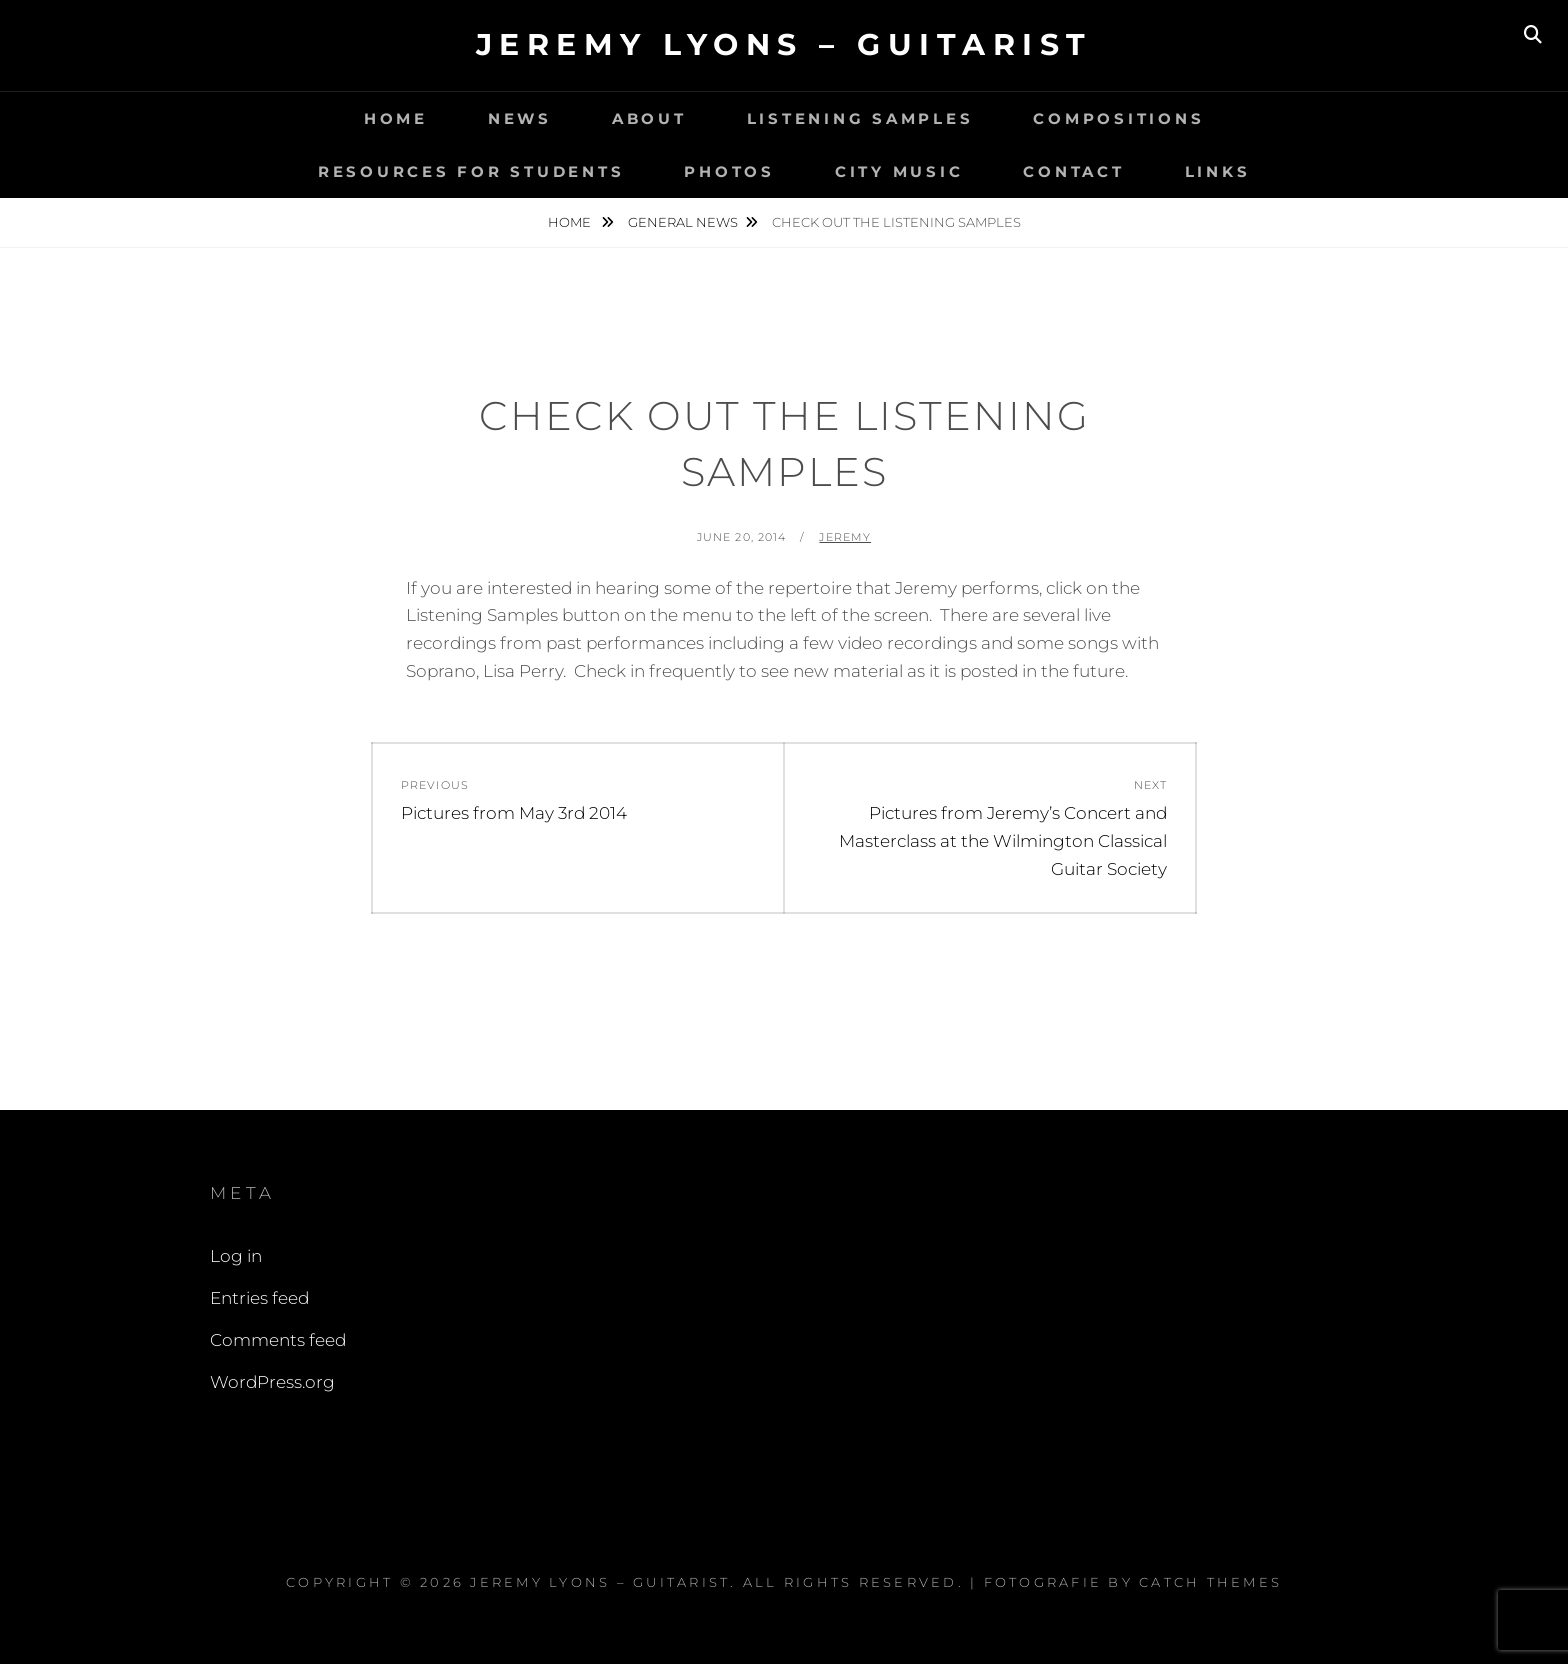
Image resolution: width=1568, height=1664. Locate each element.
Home (396, 118)
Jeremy (845, 537)
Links (1218, 171)
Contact (1073, 171)
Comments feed (278, 1340)
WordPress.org (272, 1382)
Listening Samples (860, 118)
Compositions (1118, 118)
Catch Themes (1210, 1582)
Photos (729, 171)
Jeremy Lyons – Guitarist (784, 44)
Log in (236, 1256)
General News (683, 222)
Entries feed (259, 1298)
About (649, 118)
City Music (899, 171)
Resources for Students (471, 171)
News (520, 118)
